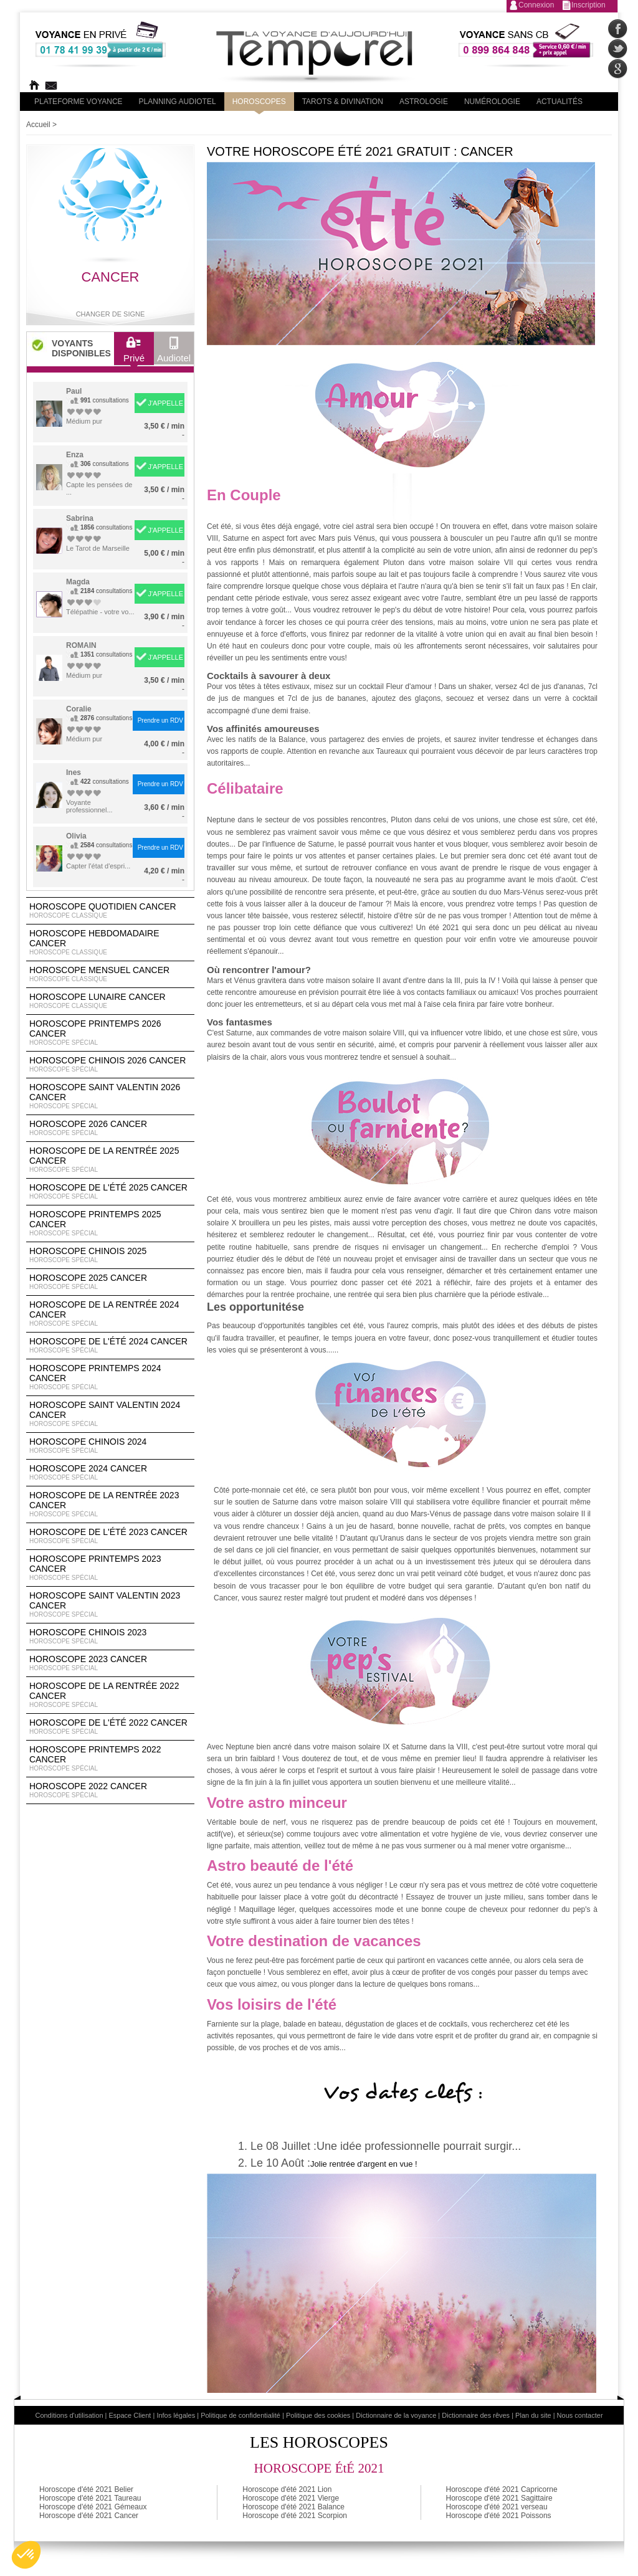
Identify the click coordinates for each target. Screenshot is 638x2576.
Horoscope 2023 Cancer (110, 1663)
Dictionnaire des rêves (476, 2415)
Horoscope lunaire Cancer (110, 1001)
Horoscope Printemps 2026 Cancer (110, 1033)
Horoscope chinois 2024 (110, 1446)
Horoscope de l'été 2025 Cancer (110, 1191)
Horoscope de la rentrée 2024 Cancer (110, 1314)
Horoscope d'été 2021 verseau (497, 2506)
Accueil (38, 124)
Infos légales (175, 2415)
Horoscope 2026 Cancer (110, 1128)
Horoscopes (259, 101)
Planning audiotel (177, 101)
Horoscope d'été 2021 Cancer (88, 2515)
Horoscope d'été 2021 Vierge (290, 2498)
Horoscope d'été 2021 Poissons (498, 2515)
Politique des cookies (318, 2415)
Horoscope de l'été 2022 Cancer (110, 1727)
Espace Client (130, 2415)
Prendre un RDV (160, 720)
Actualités (559, 101)
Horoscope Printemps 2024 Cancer (110, 1377)
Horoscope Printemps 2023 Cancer (110, 1568)
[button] (26, 2555)
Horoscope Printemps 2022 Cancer (110, 1758)
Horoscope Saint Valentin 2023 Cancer (110, 1604)
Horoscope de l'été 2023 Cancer (110, 1536)
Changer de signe (110, 314)
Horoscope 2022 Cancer (110, 1790)
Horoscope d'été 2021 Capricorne (502, 2489)
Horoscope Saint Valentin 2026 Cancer (110, 1096)
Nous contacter (580, 2415)
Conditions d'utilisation (69, 2415)
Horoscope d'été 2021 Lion (286, 2489)
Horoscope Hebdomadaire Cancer (110, 942)
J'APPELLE (165, 403)
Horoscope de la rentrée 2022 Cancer (110, 1695)
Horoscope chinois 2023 (110, 1636)
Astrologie (423, 101)
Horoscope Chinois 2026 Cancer (110, 1064)
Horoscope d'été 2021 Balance (293, 2506)
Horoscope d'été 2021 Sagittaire (499, 2498)
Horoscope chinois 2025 (110, 1255)
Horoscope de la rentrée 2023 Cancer (110, 1504)
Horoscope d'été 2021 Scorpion (294, 2515)
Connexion (536, 5)
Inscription (588, 5)
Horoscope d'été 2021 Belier (86, 2489)
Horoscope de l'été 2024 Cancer (110, 1345)
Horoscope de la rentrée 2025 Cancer (110, 1160)
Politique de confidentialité (240, 2415)
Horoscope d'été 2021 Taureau (90, 2498)
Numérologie (492, 101)
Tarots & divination (342, 101)
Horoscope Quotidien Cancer (110, 910)
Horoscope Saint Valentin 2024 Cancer (110, 1414)
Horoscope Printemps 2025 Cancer (110, 1223)
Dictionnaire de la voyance (396, 2415)
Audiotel (174, 352)
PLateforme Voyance (78, 101)
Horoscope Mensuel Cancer (110, 974)
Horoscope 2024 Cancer (110, 1472)
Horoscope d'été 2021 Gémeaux (92, 2506)
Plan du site (533, 2415)
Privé (134, 352)
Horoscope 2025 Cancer (110, 1282)
